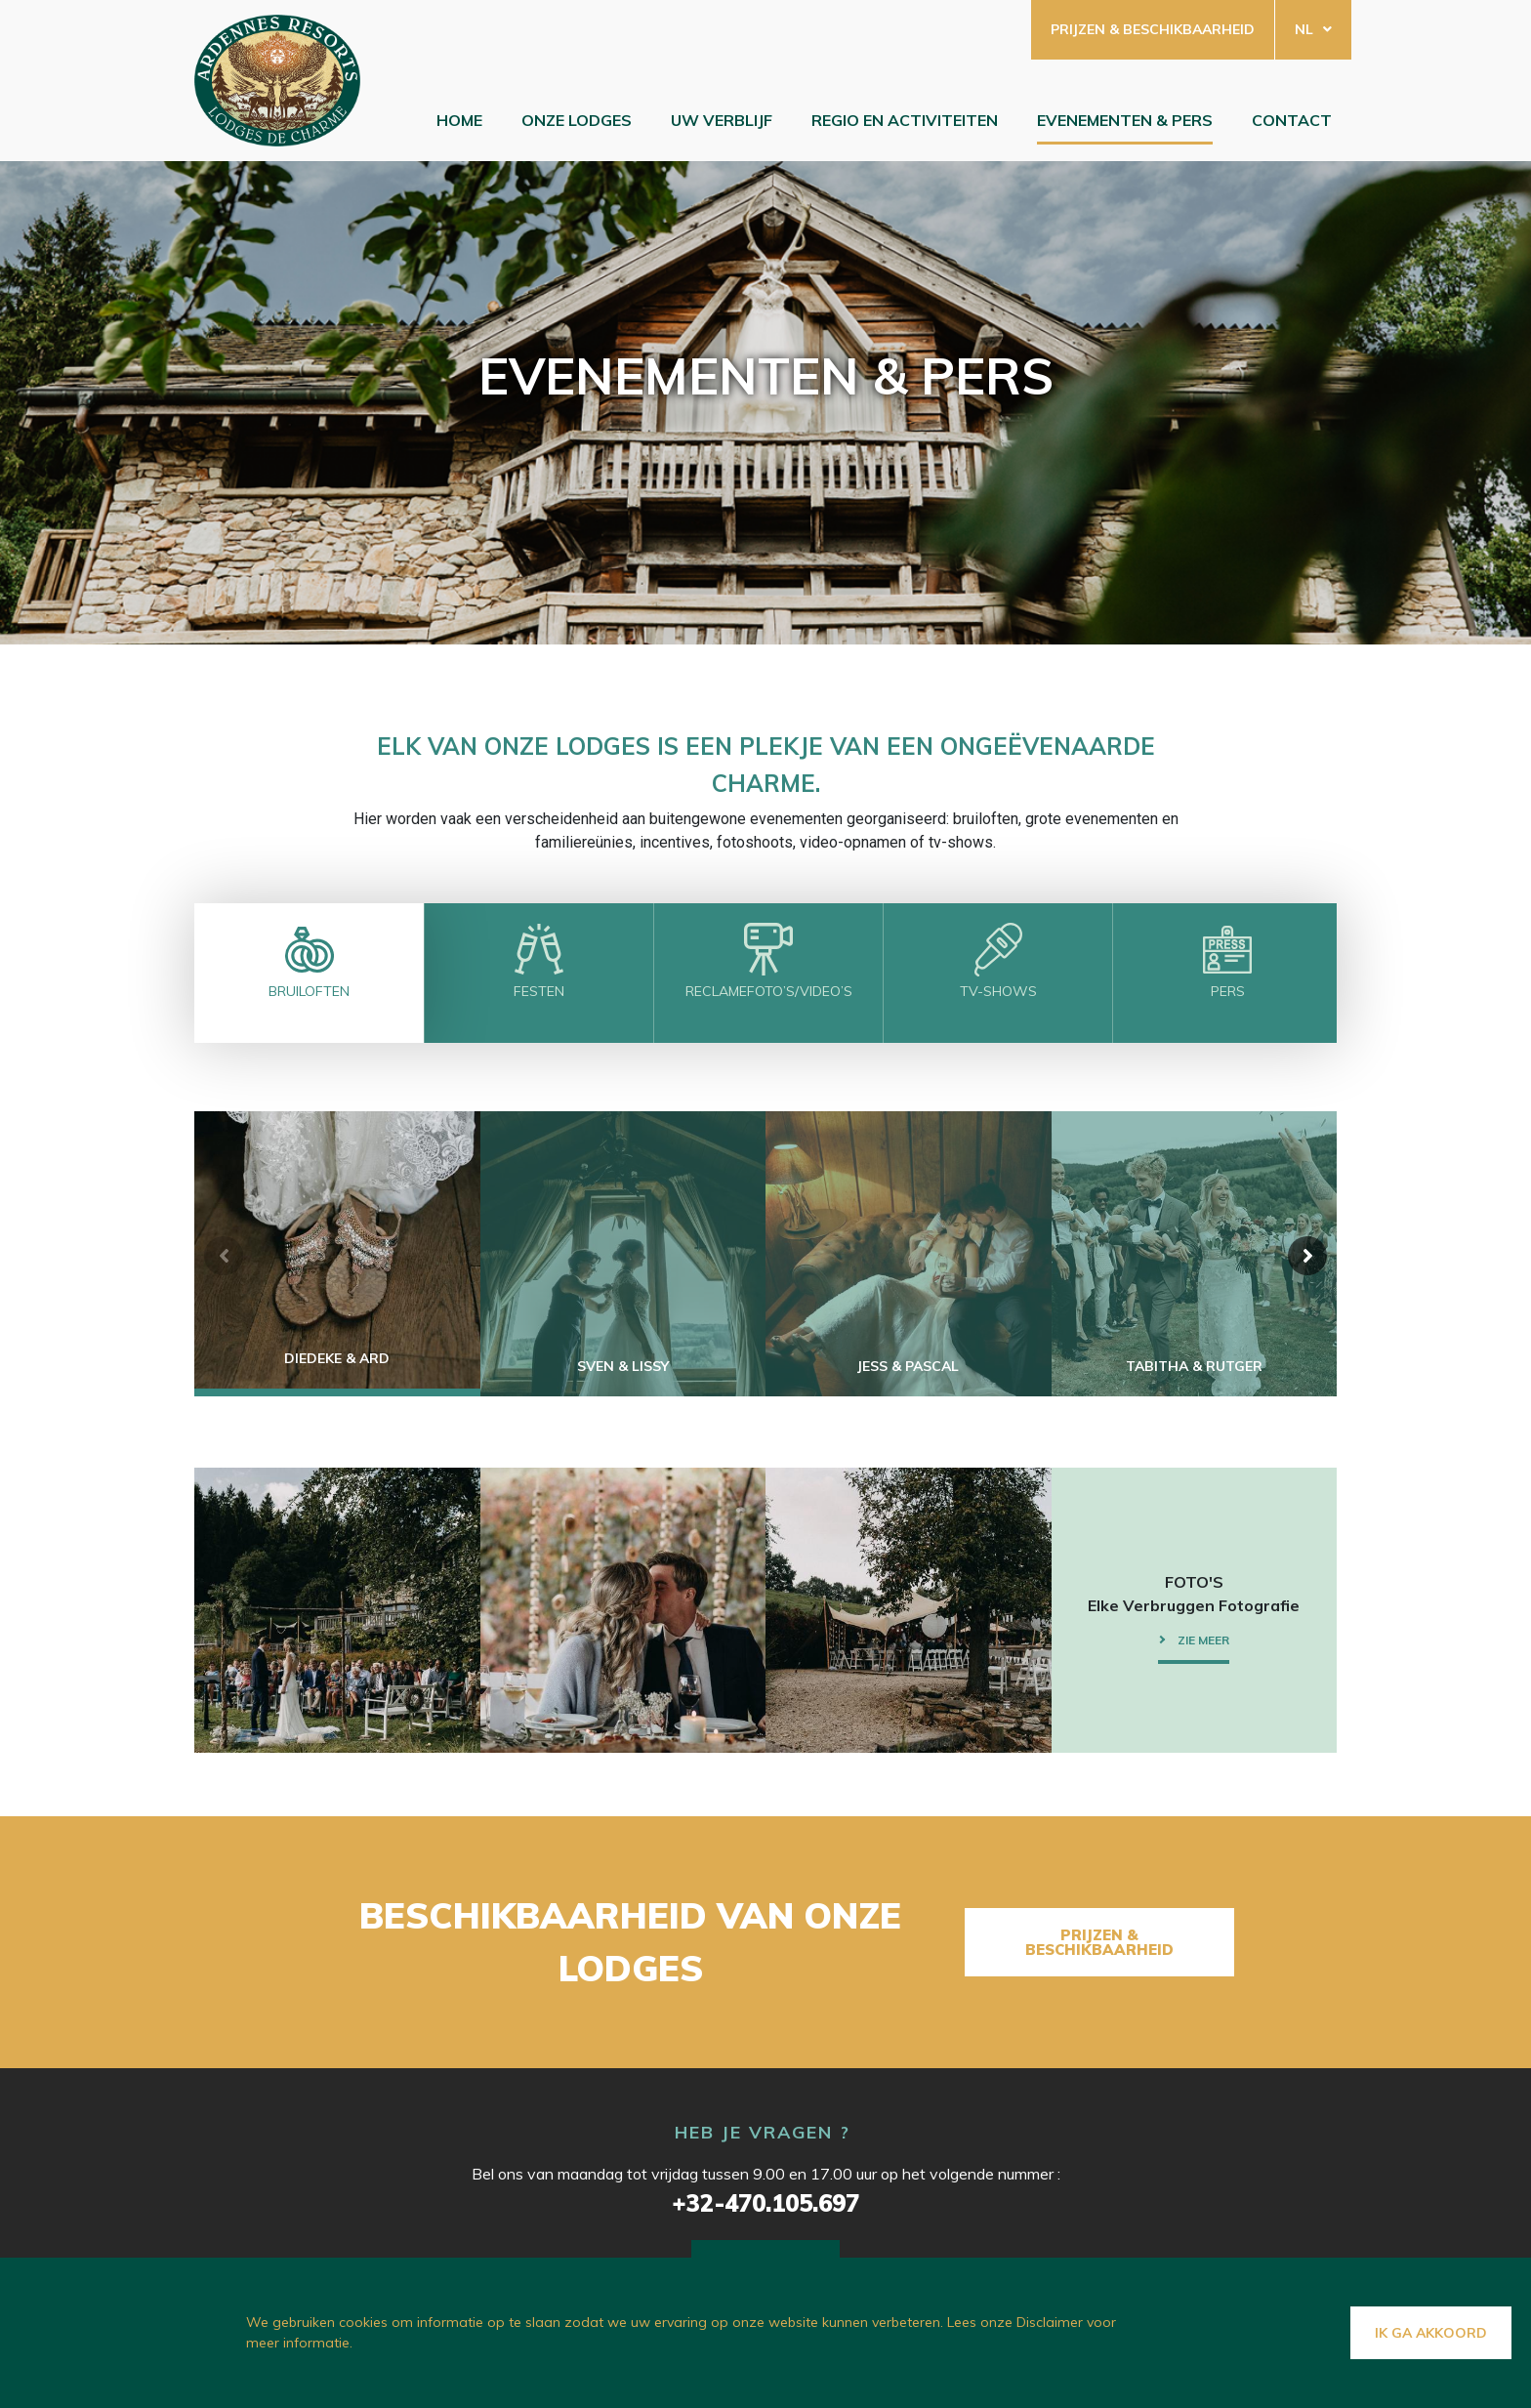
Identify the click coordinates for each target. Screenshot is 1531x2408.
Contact (1292, 120)
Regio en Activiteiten (904, 120)
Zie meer (1203, 1640)
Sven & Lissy (623, 1366)
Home (459, 120)
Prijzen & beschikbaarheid (1153, 29)
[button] (1307, 1255)
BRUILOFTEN (309, 991)
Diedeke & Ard (337, 1358)
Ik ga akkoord (1431, 2333)
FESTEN (539, 991)
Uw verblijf (721, 120)
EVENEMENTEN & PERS (1125, 120)
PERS (1228, 991)
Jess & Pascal (908, 1366)
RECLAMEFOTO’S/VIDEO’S (768, 991)
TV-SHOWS (998, 991)
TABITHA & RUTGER (1194, 1366)
